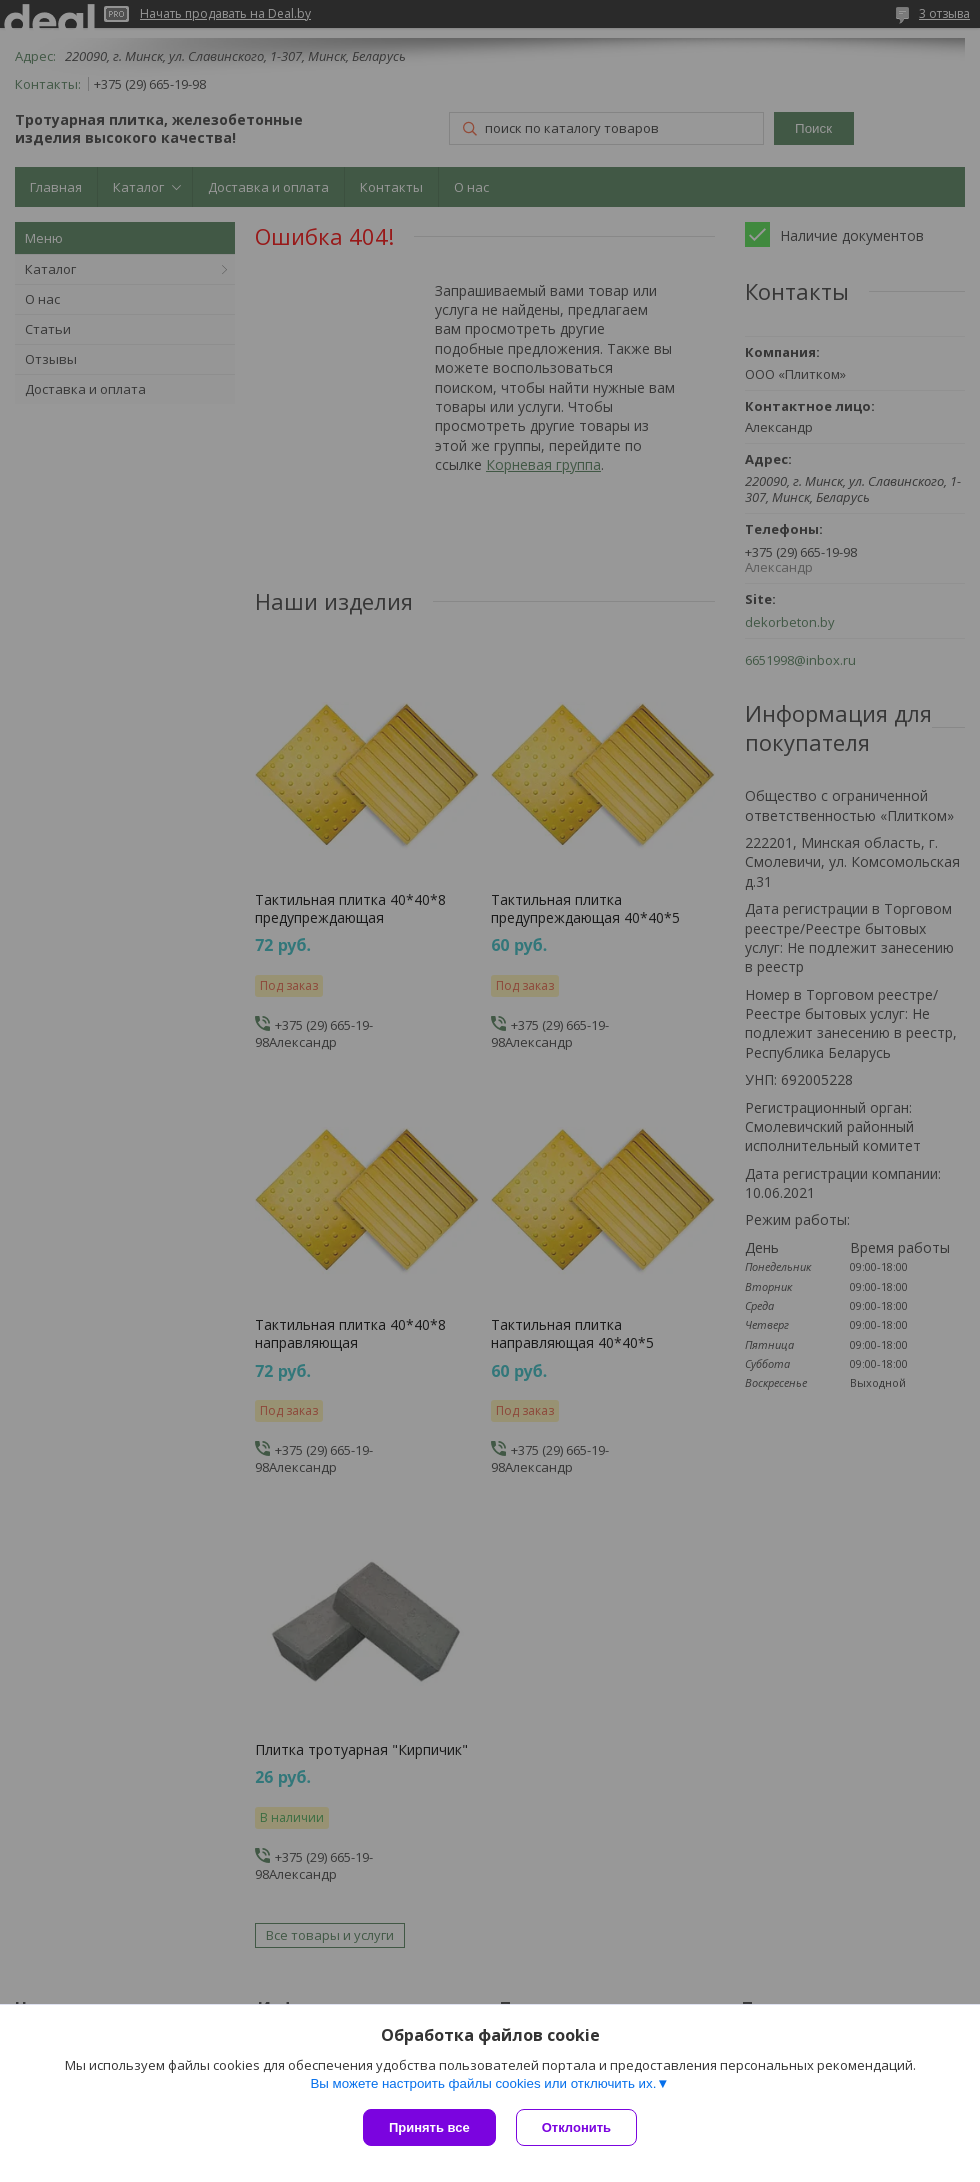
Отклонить (576, 2127)
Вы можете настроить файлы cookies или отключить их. (483, 2083)
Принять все (429, 2127)
